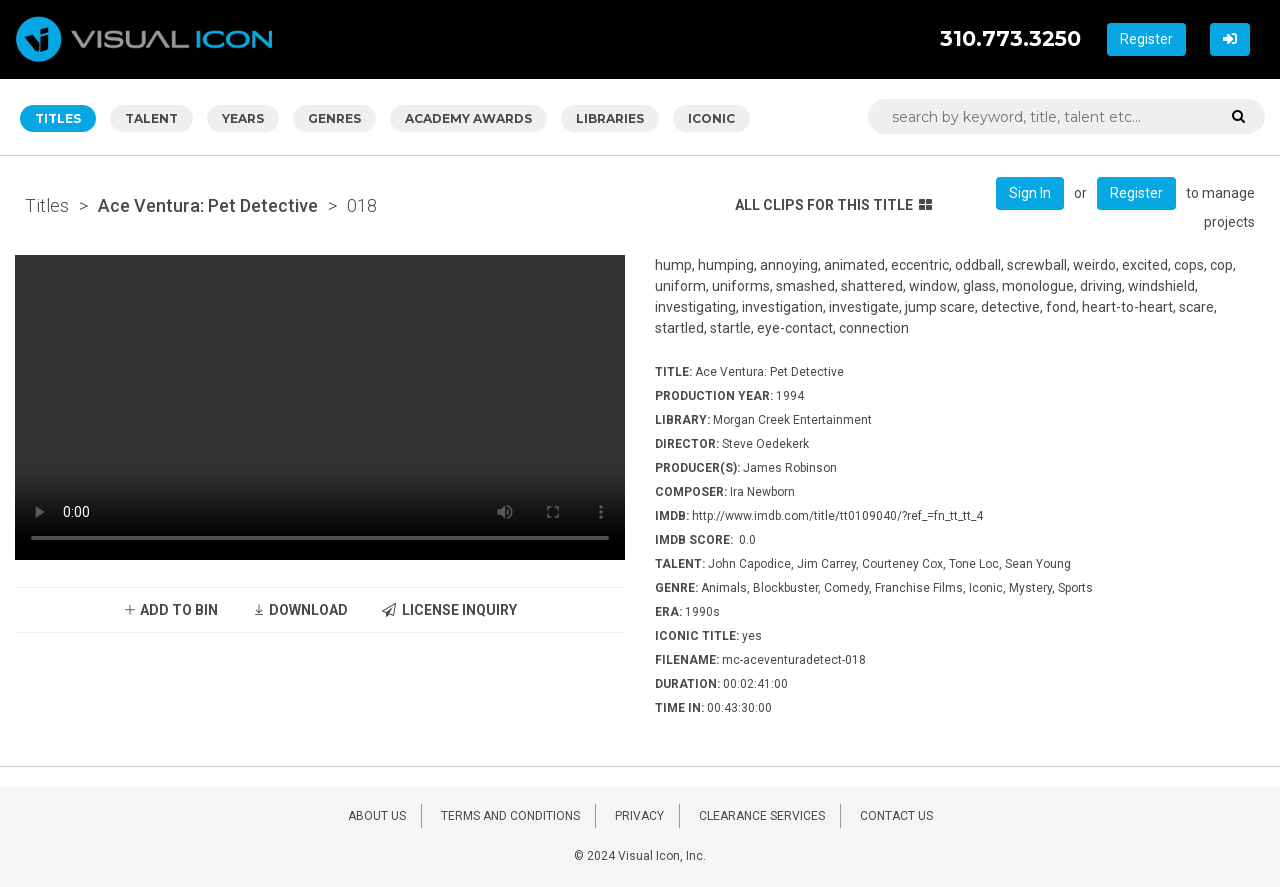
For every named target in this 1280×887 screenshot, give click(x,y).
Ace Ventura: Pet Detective (208, 205)
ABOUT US (377, 816)
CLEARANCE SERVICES (762, 816)
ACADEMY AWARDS (468, 118)
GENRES (334, 118)
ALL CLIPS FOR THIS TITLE (833, 205)
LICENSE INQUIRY (449, 610)
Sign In (1030, 193)
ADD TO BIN (170, 610)
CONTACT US (896, 816)
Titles (47, 205)
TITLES (58, 118)
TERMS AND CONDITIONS (510, 816)
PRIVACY (639, 816)
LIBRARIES (610, 118)
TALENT (151, 118)
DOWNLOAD (300, 610)
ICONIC (711, 118)
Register (1146, 39)
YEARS (243, 118)
